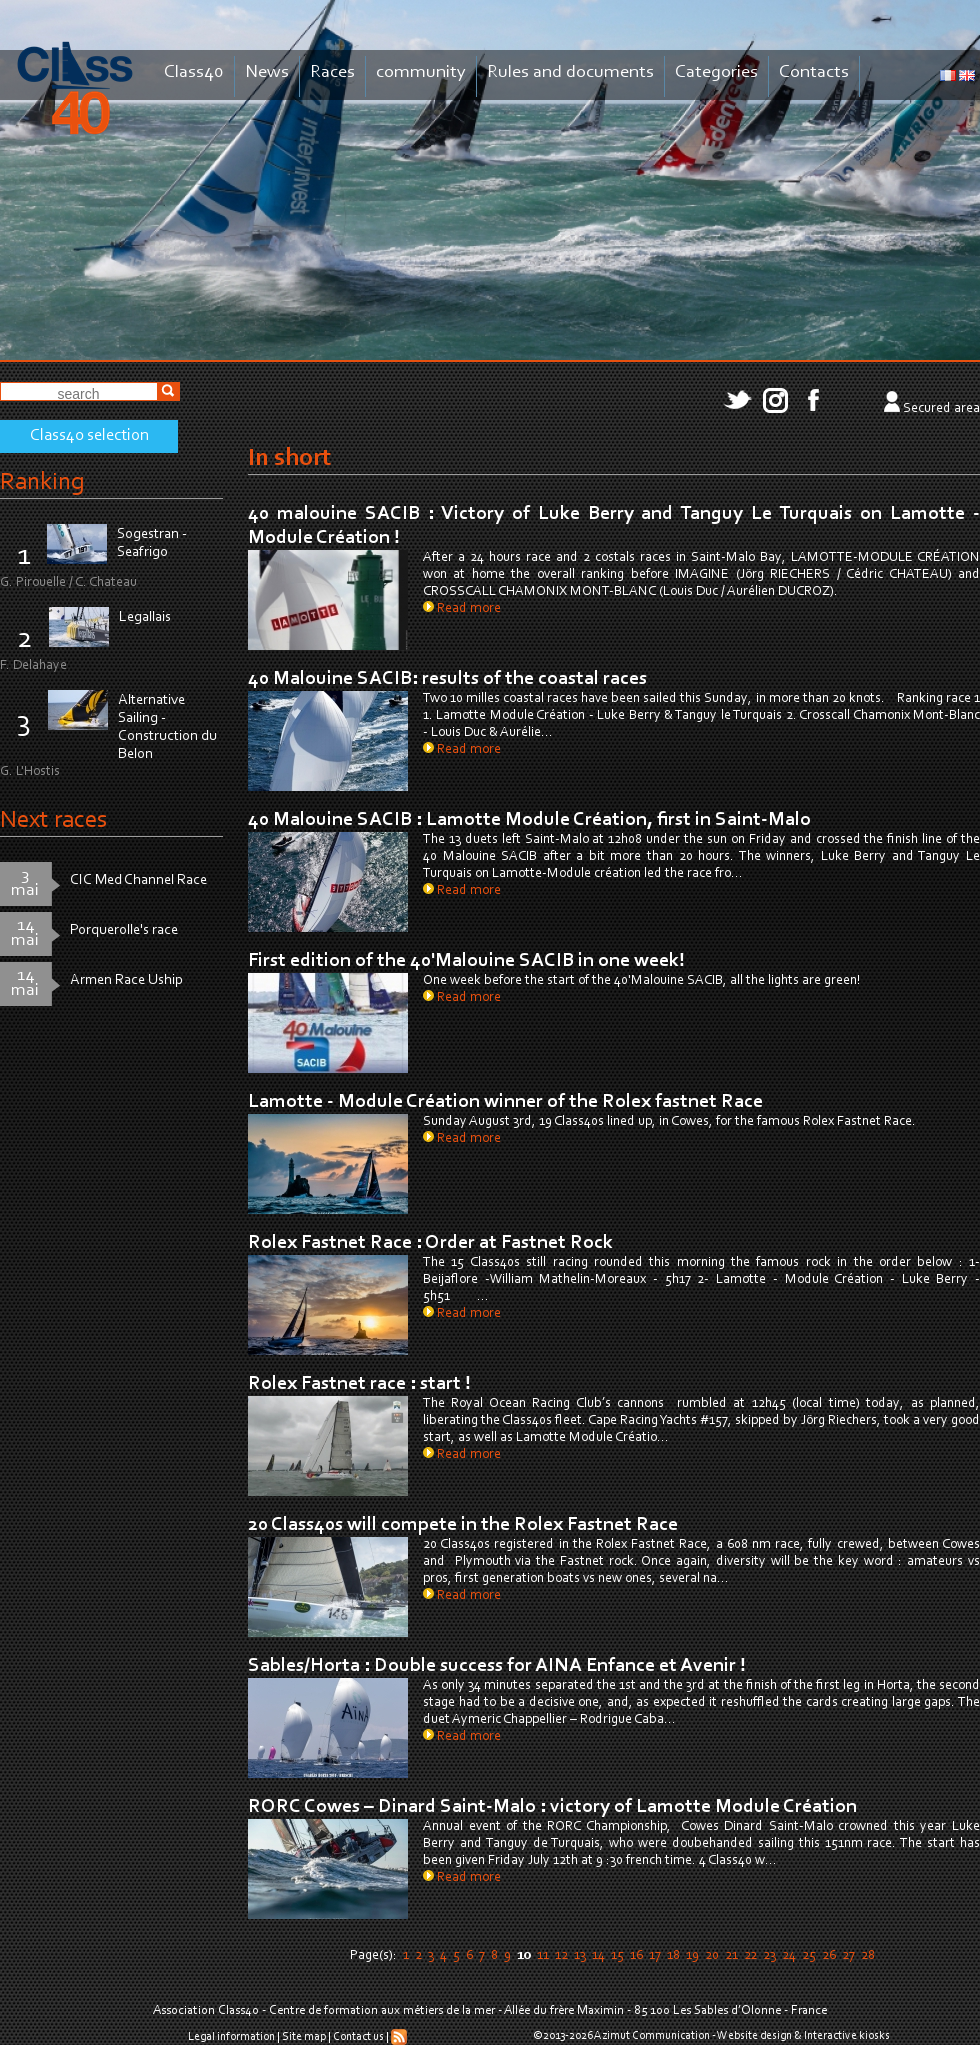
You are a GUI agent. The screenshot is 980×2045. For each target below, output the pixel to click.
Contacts (814, 72)
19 (692, 1956)
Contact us (358, 2037)
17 (655, 1956)
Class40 (194, 72)
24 (789, 1956)
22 (750, 1956)
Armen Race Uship (126, 980)
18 (673, 1956)
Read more (462, 609)
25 (809, 1956)
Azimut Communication (652, 2036)
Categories (716, 72)
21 (731, 1956)
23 (769, 1956)
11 (543, 1956)
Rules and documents (570, 72)
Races (332, 72)
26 (829, 1956)
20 (712, 1956)
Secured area (941, 409)
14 (598, 1956)
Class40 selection (89, 436)
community (421, 72)
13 (580, 1956)
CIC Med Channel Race (138, 880)
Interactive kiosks (847, 2036)
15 (617, 1956)
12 (561, 1956)
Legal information (231, 2037)
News (267, 72)
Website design (754, 2036)
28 (868, 1956)
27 (848, 1956)
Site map (304, 2037)
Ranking (42, 482)
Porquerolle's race (124, 930)
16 (636, 1956)
